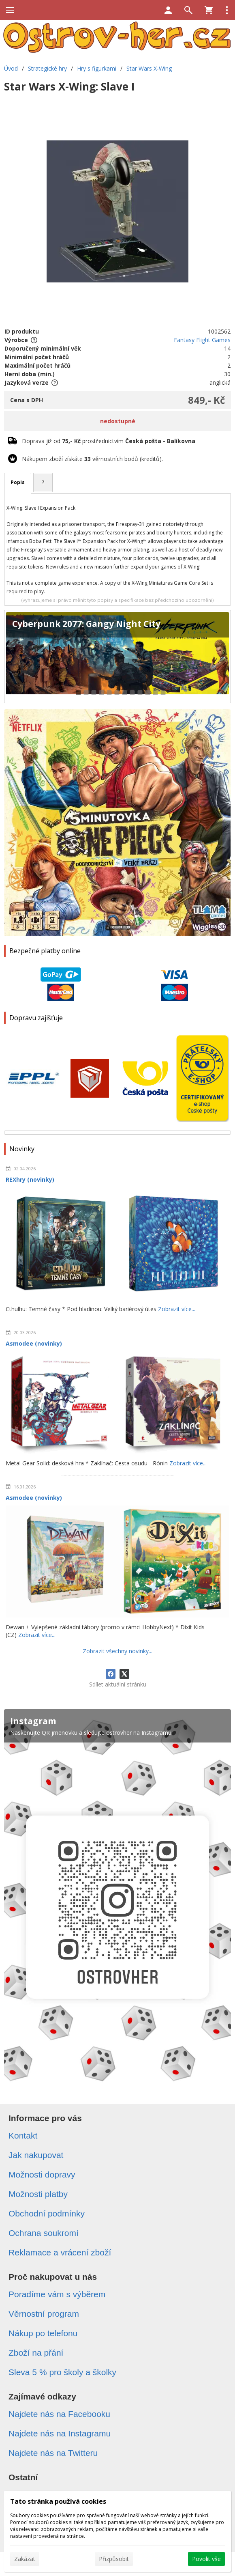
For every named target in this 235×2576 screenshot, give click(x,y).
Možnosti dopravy (42, 2174)
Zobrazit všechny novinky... (117, 1651)
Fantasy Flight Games (202, 340)
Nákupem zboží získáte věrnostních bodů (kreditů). (92, 459)
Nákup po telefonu (43, 2333)
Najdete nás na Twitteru (53, 2453)
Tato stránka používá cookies (58, 2501)
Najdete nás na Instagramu (60, 2433)
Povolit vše (206, 2559)
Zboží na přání (36, 2352)
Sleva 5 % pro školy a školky (62, 2372)
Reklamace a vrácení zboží (60, 2252)
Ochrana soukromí (44, 2233)
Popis (18, 482)
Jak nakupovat (36, 2155)
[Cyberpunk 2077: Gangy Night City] (117, 656)
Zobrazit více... (176, 1309)
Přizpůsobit (114, 2559)
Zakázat (24, 2559)
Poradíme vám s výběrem (57, 2294)
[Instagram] (117, 1899)
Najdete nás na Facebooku (59, 2414)
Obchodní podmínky (47, 2213)
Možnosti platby (38, 2194)
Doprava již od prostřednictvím (108, 441)
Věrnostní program (44, 2313)
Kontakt (23, 2135)
